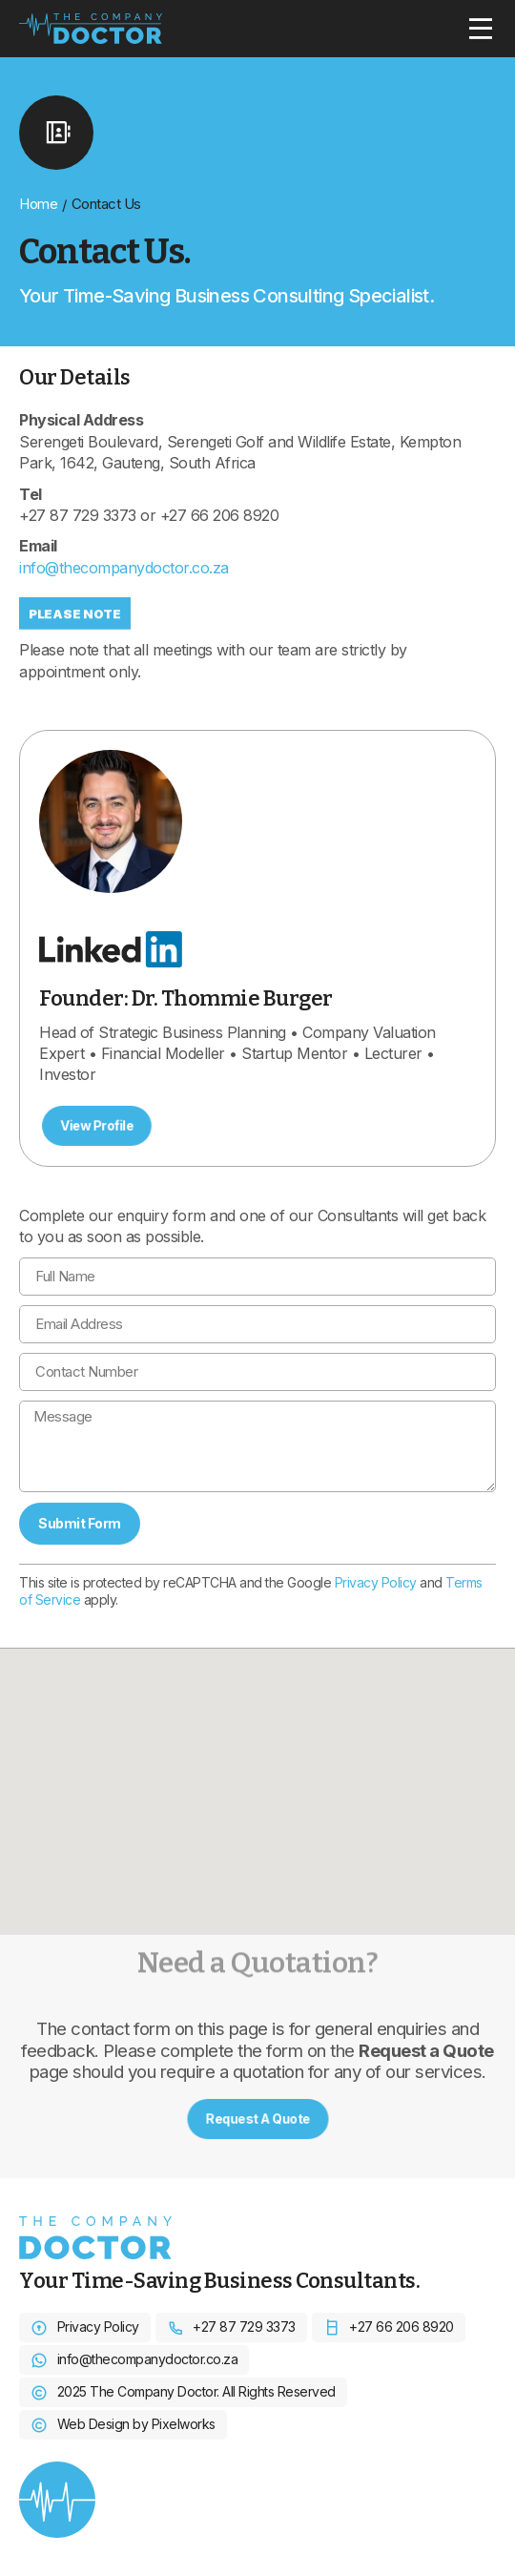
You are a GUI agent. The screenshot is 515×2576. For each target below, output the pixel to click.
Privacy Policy (376, 1582)
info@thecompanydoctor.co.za (124, 567)
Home (38, 204)
